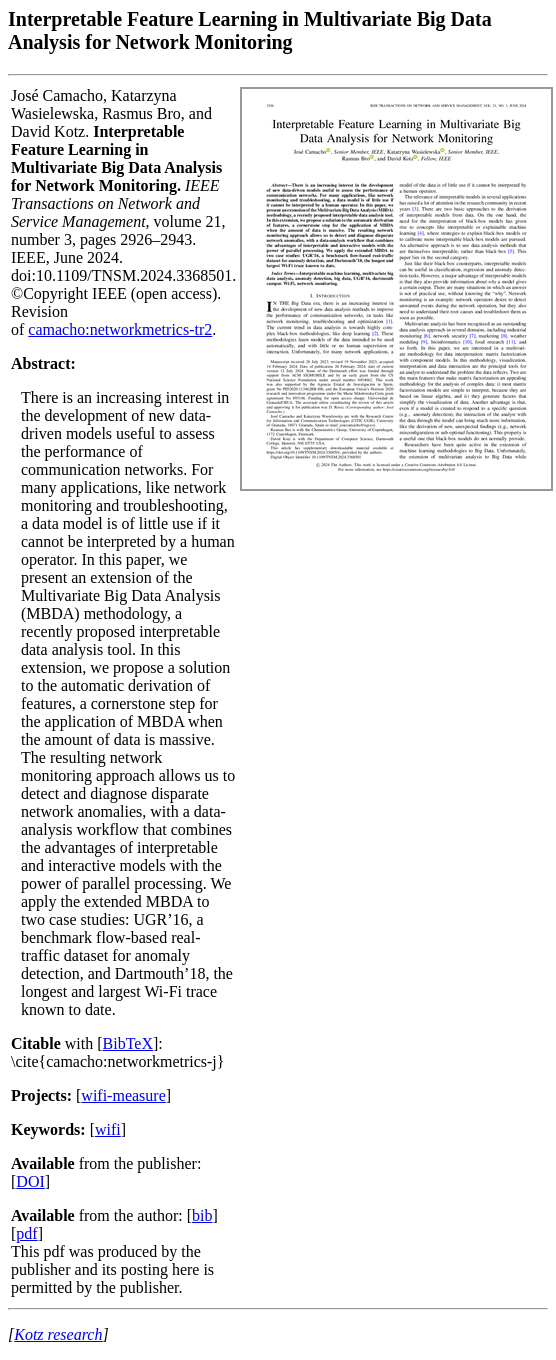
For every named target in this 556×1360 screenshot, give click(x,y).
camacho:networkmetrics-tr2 (120, 329)
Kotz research (58, 1334)
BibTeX (128, 1043)
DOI (30, 1181)
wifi (108, 1129)
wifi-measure (123, 1095)
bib (202, 1215)
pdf (26, 1233)
